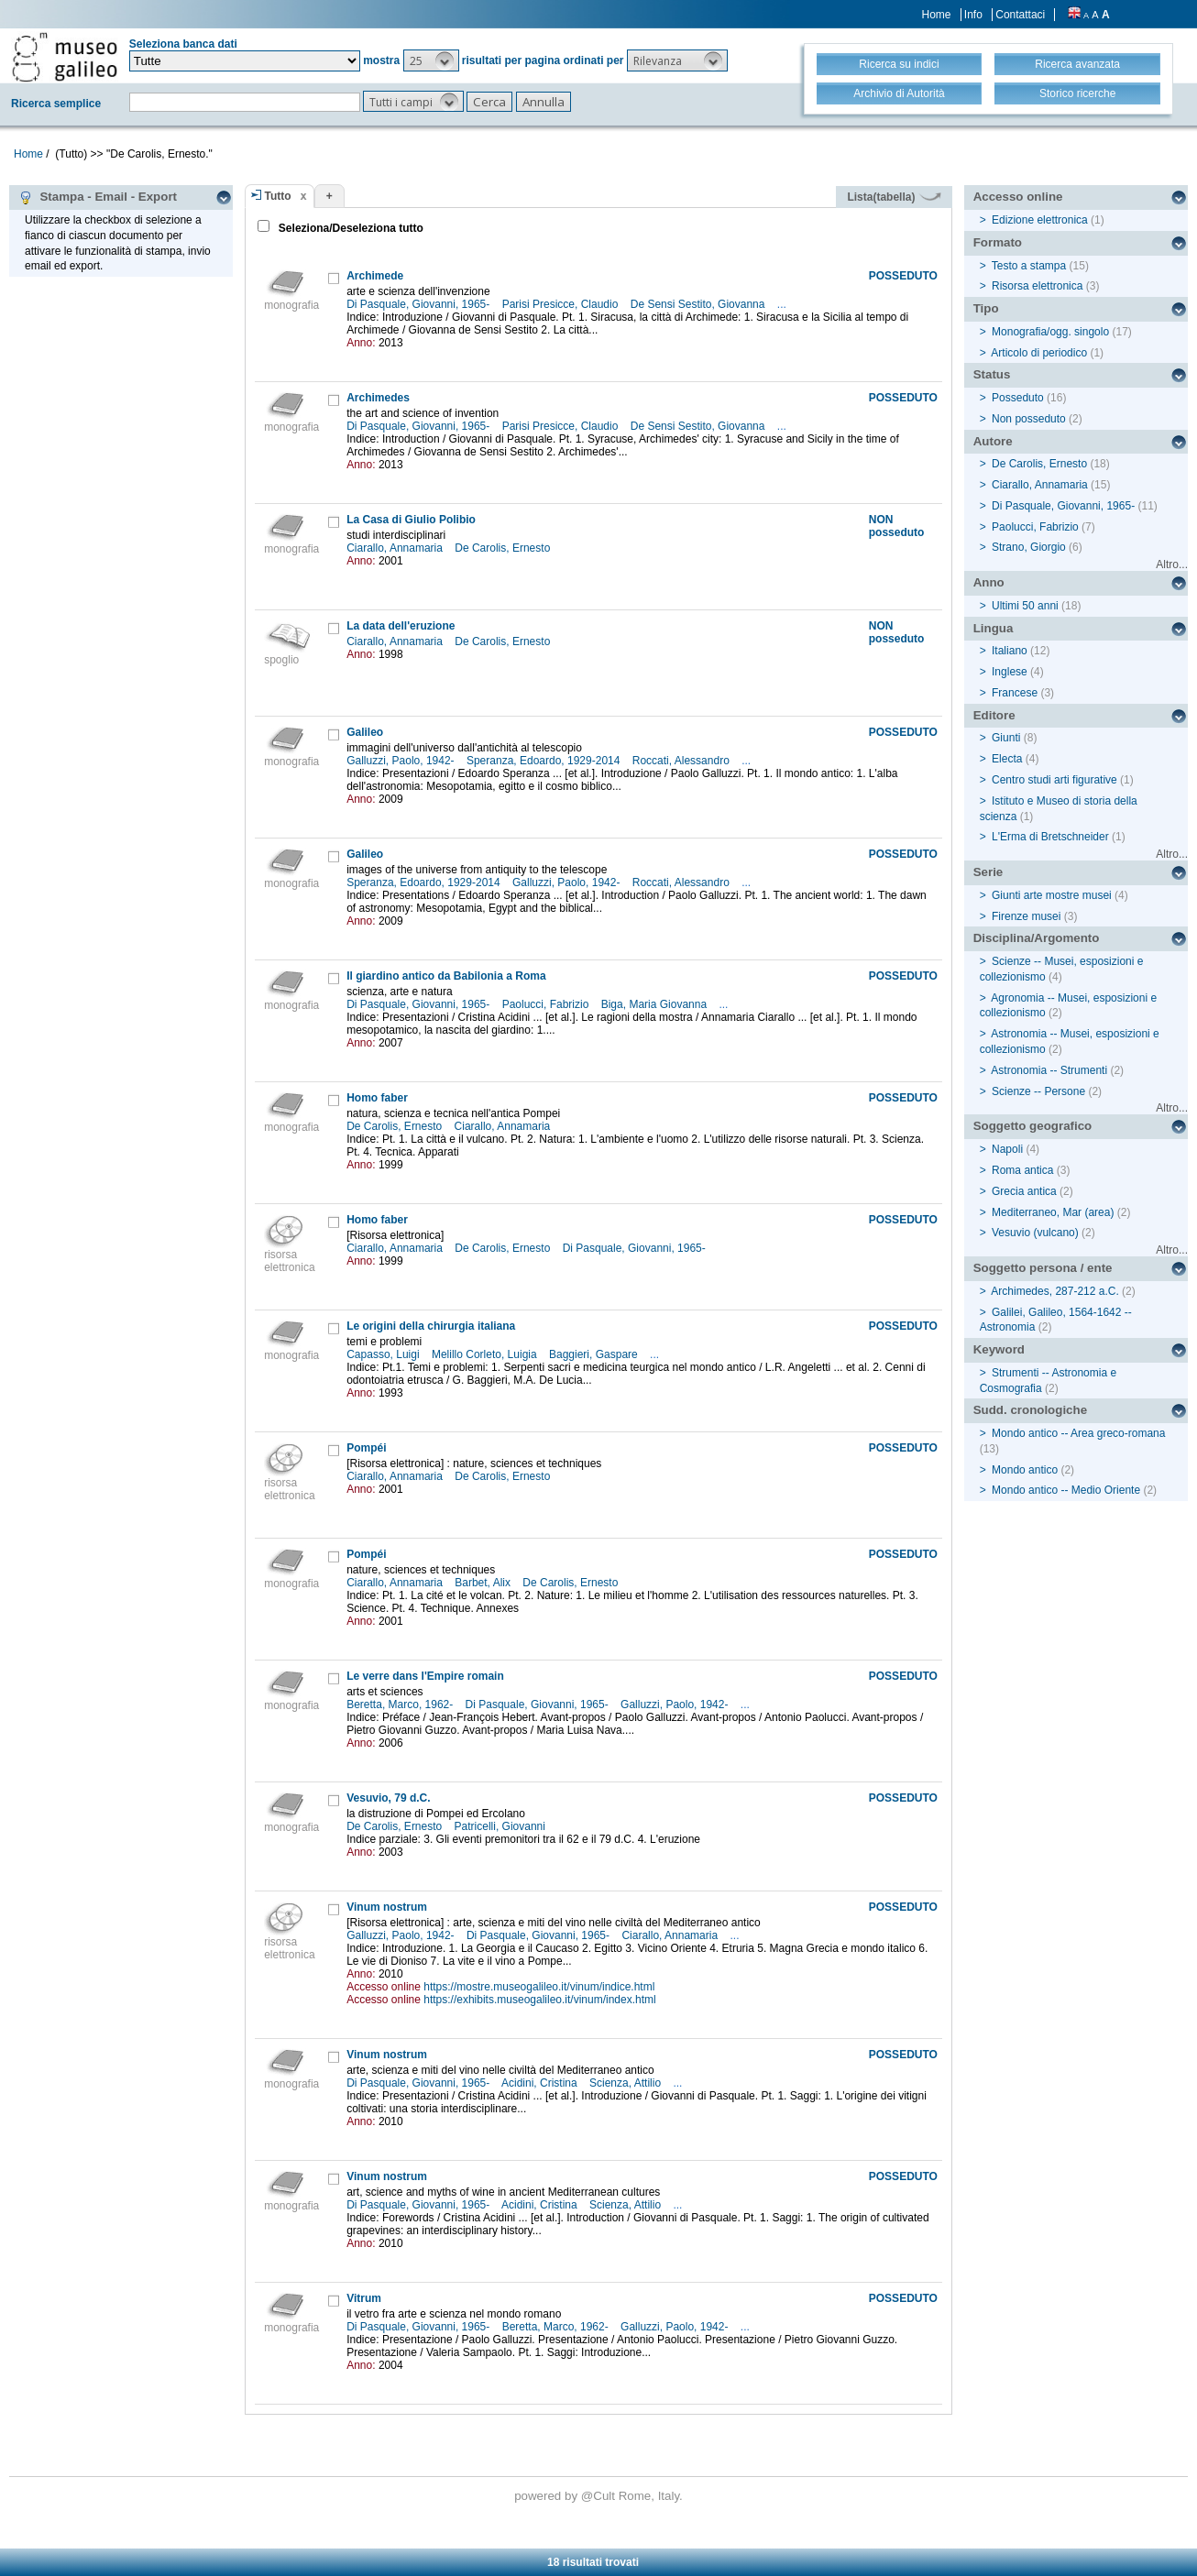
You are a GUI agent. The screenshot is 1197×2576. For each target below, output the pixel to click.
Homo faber (377, 1097)
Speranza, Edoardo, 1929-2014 (545, 760)
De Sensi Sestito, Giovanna (699, 304)
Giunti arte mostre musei (1052, 895)
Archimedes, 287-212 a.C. (1054, 1291)
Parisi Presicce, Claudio (561, 304)
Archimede (374, 275)
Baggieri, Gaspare (595, 1354)
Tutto (278, 196)
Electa (1007, 758)
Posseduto (1018, 397)
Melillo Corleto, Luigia (486, 1354)
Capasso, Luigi (384, 1354)
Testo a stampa (1029, 265)
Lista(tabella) (893, 197)
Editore (994, 715)
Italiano (1009, 650)
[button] (431, 60)
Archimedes (378, 397)
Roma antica (1022, 1170)
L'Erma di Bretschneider (1050, 836)
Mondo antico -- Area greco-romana (1078, 1433)
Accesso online (1018, 196)
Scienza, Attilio (626, 2083)
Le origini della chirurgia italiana (430, 1326)
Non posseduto (1029, 418)
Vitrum (363, 2298)
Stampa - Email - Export (97, 197)
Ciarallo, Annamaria (395, 548)
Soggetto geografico (1033, 1126)
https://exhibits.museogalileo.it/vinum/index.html (539, 1999)
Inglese (1009, 671)
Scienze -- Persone (1038, 1091)
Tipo (986, 308)
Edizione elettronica (1040, 220)
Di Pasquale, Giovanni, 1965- (419, 304)
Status (992, 374)
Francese (1015, 692)
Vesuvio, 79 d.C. (388, 1798)
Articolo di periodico (1039, 352)
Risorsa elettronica (1037, 286)
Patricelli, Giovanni (502, 1826)
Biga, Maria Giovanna (655, 1004)
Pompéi (366, 1447)
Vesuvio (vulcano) (1035, 1232)
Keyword (999, 1349)
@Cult (600, 2496)
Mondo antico (1025, 1469)
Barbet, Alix (484, 1582)
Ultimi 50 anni (1025, 605)
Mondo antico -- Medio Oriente (1066, 1490)
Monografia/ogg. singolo (1050, 331)
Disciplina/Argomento (1036, 938)
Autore (993, 441)
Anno (989, 582)
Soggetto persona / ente (1043, 1268)
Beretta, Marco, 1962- (401, 1704)
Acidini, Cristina (540, 2083)
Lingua (993, 628)
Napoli (1007, 1149)
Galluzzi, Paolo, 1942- (401, 760)
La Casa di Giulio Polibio (411, 519)
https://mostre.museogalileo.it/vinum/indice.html (538, 1986)
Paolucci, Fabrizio (547, 1004)
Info (973, 14)
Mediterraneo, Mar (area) (1053, 1212)
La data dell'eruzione (400, 625)
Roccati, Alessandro (682, 760)
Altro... (1172, 564)
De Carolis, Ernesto (504, 548)
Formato (997, 242)
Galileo (364, 732)
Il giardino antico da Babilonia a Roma (445, 976)
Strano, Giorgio (1029, 547)
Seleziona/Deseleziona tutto (349, 228)
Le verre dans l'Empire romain (425, 1676)
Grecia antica (1024, 1191)
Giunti (1006, 737)
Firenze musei (1026, 916)
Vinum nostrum (386, 1907)
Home (936, 14)
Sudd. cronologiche (1030, 1410)
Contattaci (1020, 14)
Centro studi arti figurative (1054, 779)
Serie (988, 872)
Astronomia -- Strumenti (1049, 1070)
